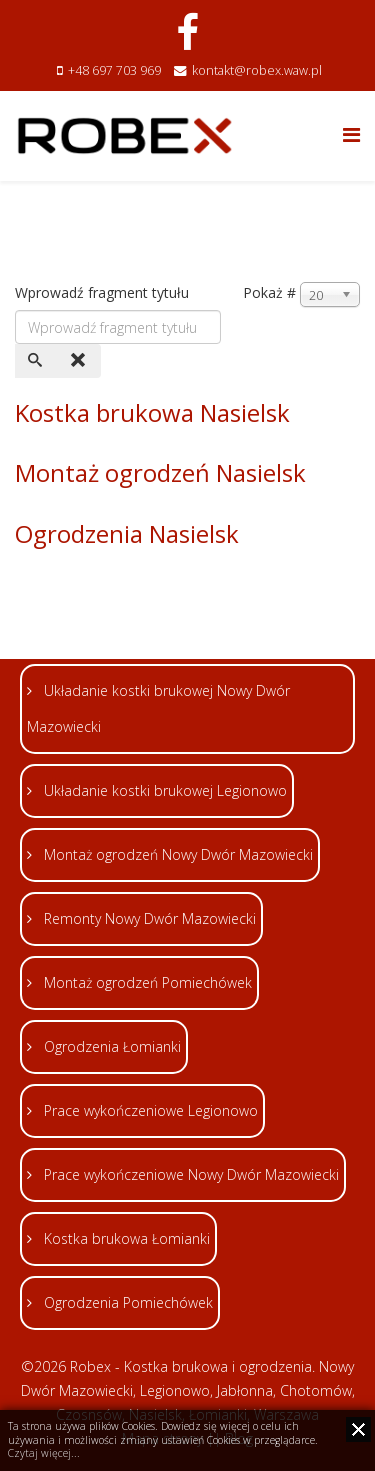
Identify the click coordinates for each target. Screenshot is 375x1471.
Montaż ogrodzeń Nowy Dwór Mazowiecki (176, 854)
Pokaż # (269, 292)
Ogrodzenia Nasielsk (127, 533)
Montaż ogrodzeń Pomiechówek (146, 982)
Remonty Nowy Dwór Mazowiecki (148, 918)
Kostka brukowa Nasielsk (152, 412)
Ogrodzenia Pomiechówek (126, 1302)
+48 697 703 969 (114, 70)
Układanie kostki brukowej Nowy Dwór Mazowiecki (158, 708)
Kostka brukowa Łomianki (125, 1238)
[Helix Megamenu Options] (351, 134)
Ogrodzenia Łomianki (110, 1046)
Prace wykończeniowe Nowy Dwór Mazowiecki (189, 1174)
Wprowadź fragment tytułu (104, 292)
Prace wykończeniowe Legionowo (149, 1110)
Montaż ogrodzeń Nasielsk (160, 472)
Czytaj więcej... (44, 1453)
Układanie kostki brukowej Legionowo (163, 790)
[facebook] (187, 31)
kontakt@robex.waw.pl (257, 70)
